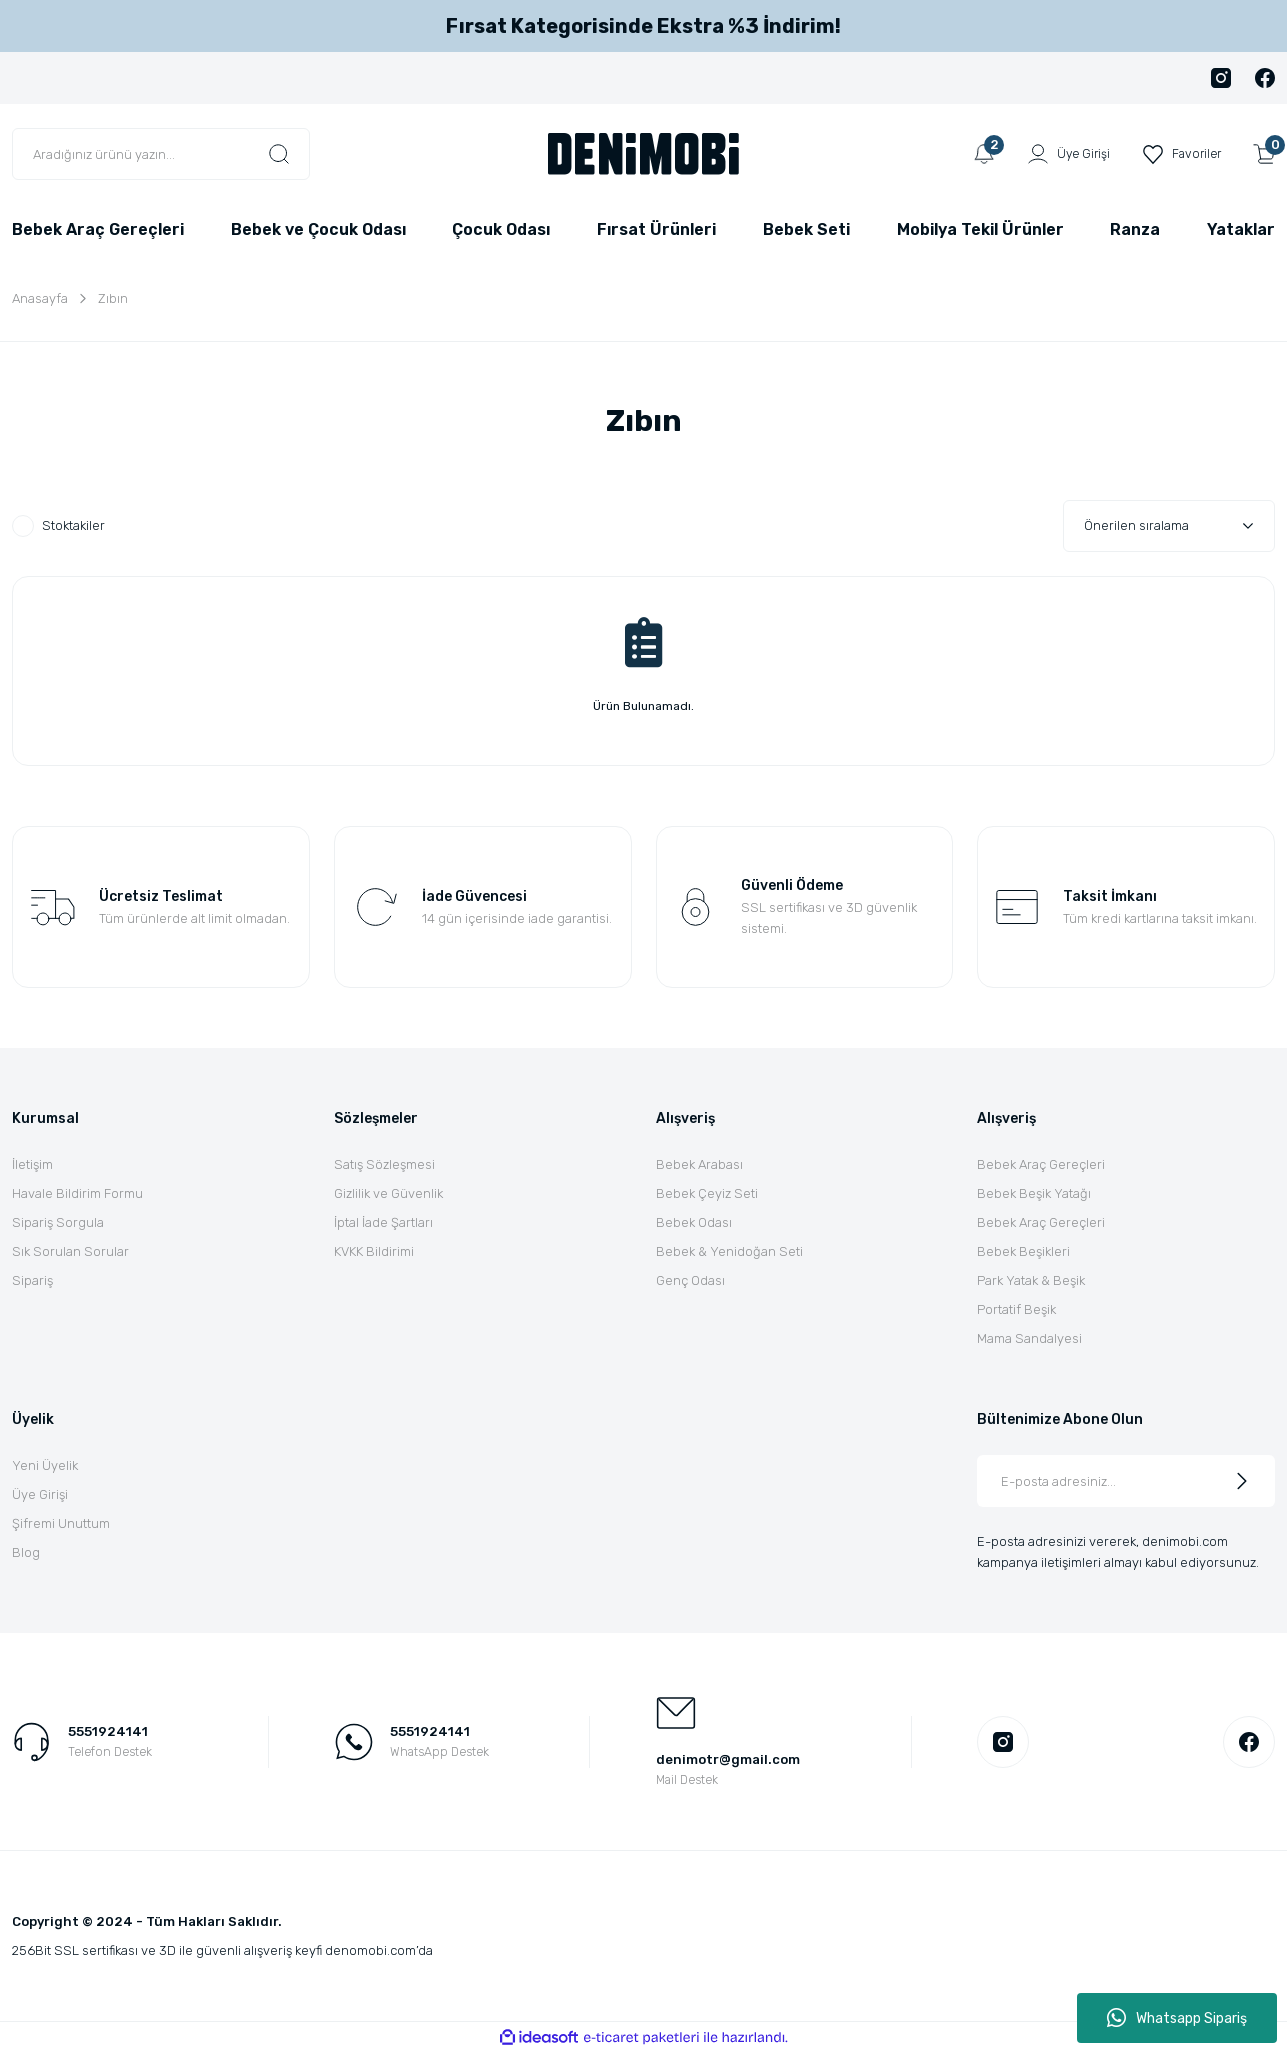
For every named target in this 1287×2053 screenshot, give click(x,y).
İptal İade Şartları (383, 1222)
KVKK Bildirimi (374, 1251)
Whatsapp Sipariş (1177, 2018)
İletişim (32, 1164)
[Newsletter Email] (1126, 1481)
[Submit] (1242, 1481)
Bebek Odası (694, 1222)
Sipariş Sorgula (58, 1222)
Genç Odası (690, 1280)
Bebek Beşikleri (1023, 1251)
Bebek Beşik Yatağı (1034, 1193)
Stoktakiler (73, 525)
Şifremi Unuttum (61, 1523)
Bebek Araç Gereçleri (1041, 1164)
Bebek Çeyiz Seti (707, 1193)
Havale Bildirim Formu (77, 1193)
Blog (26, 1552)
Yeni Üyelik (45, 1465)
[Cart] (1264, 154)
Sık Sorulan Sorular (70, 1251)
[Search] (161, 154)
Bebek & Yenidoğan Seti (729, 1251)
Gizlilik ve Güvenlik (388, 1193)
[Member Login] (1063, 154)
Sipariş (32, 1280)
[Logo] (643, 153)
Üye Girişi (40, 1494)
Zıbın (113, 298)
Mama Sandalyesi (1029, 1338)
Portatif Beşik (1016, 1309)
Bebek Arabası (699, 1164)
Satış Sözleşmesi (384, 1164)
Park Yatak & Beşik (1031, 1280)
